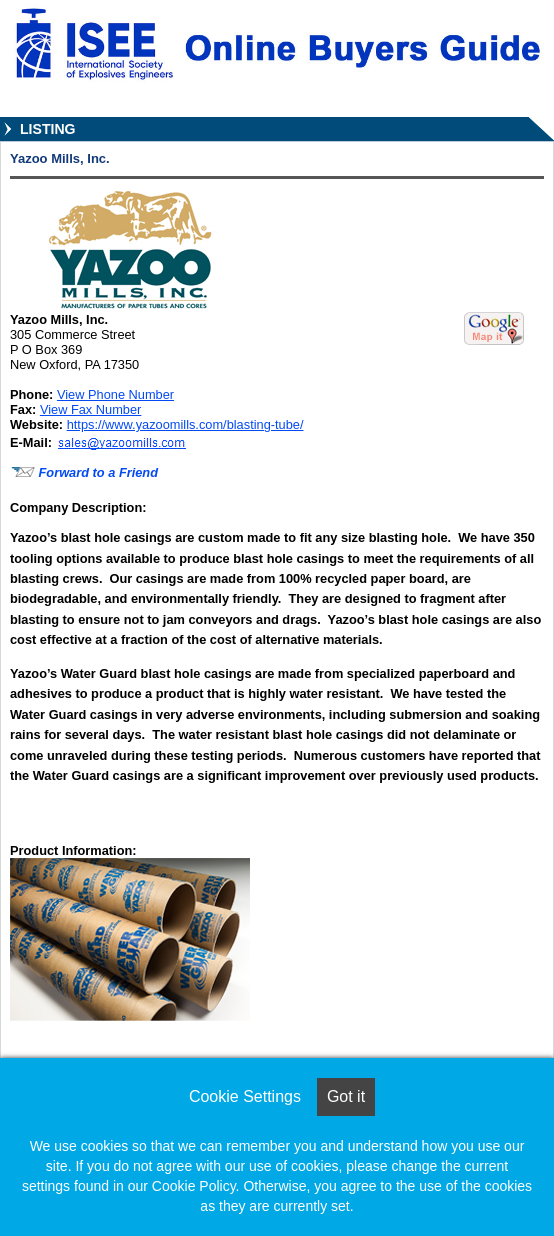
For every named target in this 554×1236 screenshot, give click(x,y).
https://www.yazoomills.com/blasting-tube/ (185, 424)
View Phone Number (115, 394)
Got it (346, 1096)
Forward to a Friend (84, 472)
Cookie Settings (245, 1096)
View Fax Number (90, 409)
